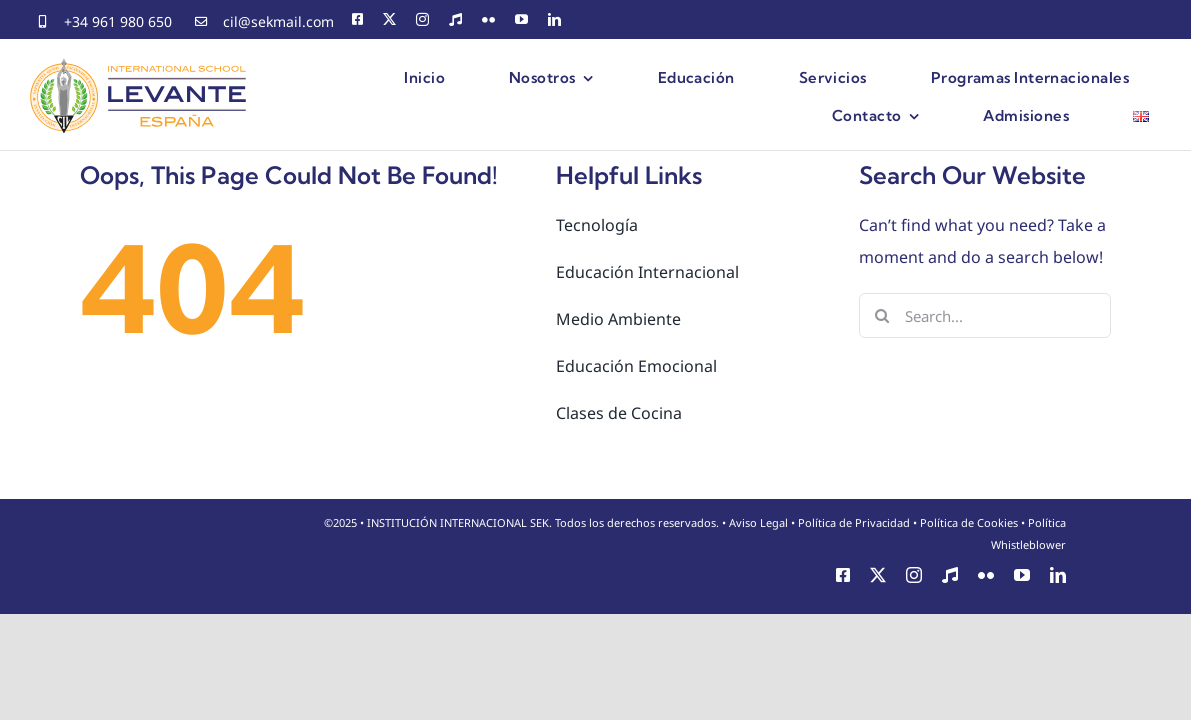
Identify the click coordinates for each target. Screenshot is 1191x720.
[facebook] (357, 19)
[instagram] (422, 19)
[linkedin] (554, 19)
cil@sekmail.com (278, 21)
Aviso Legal (758, 522)
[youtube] (521, 19)
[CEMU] (455, 19)
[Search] (881, 315)
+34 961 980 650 (118, 21)
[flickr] (488, 19)
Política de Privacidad (854, 522)
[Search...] (985, 315)
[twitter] (389, 19)
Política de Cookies (969, 522)
